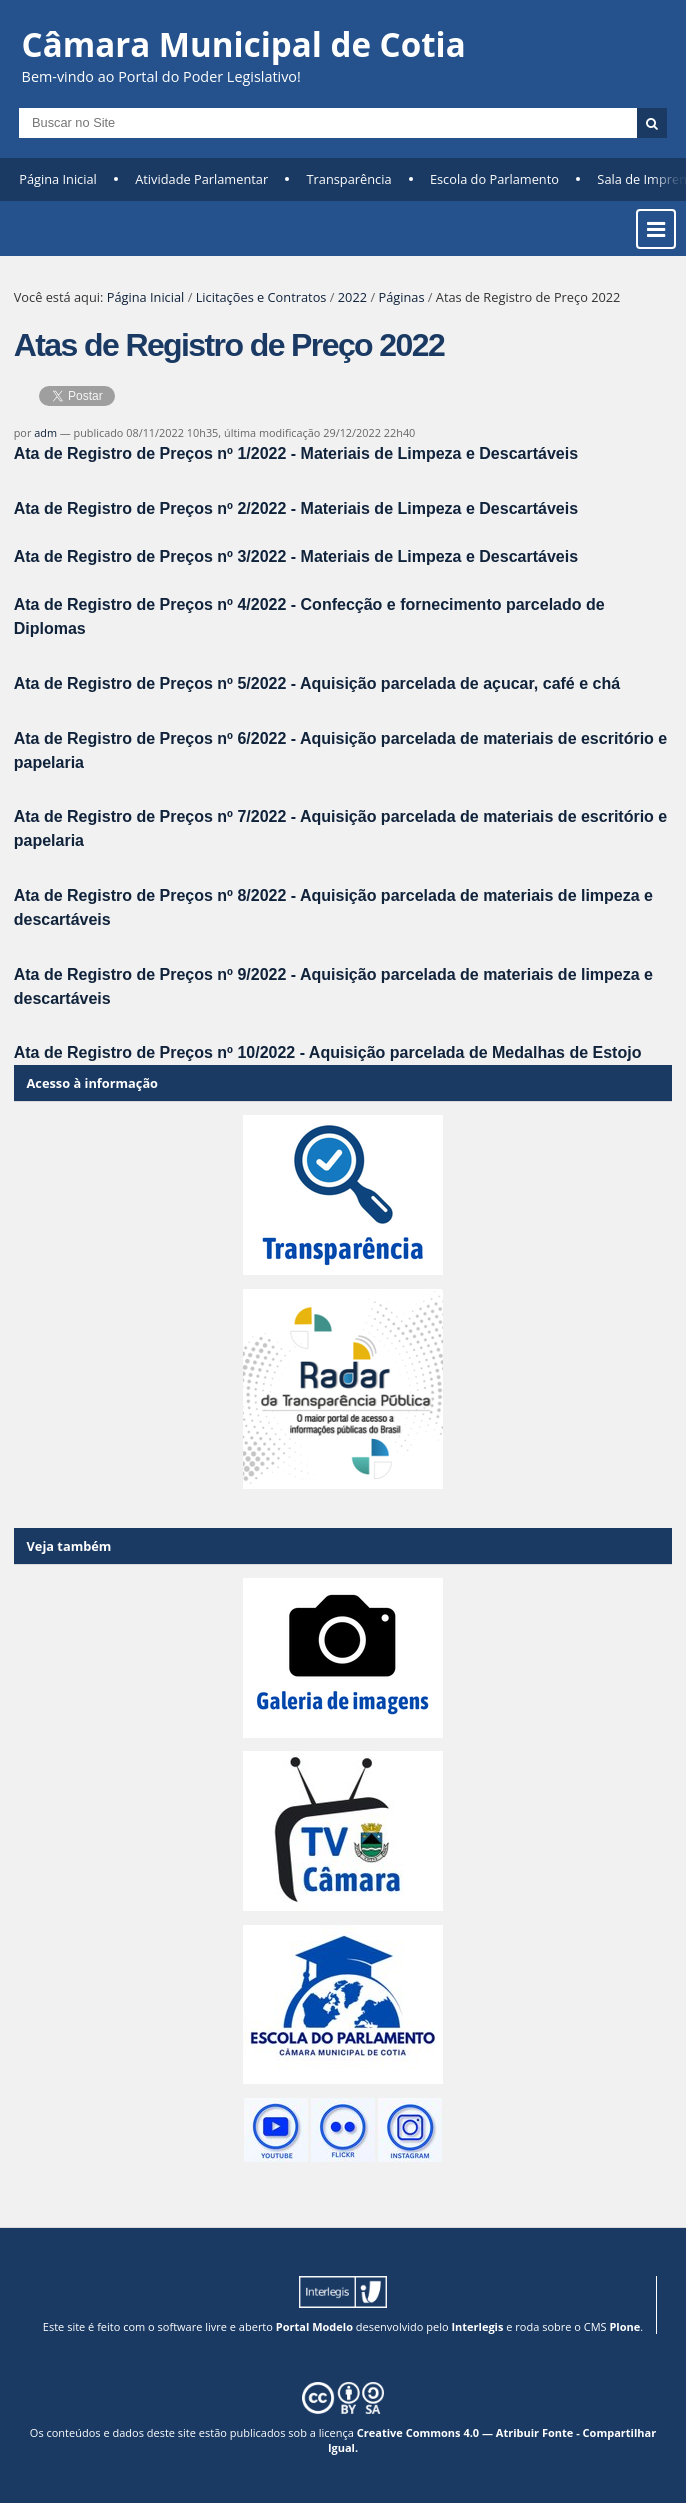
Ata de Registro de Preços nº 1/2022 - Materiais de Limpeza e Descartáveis (296, 453)
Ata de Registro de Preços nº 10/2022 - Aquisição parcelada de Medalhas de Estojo (328, 1052)
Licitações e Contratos (261, 297)
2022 (352, 297)
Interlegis (477, 2326)
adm (45, 432)
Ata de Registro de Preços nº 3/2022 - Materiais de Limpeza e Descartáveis (296, 556)
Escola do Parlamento (494, 179)
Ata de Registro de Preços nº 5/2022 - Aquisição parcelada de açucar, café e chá (317, 683)
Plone (624, 2326)
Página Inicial (58, 179)
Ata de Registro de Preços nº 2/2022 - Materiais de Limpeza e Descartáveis (296, 508)
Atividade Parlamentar (201, 179)
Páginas (401, 297)
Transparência (349, 179)
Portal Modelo (314, 2326)
